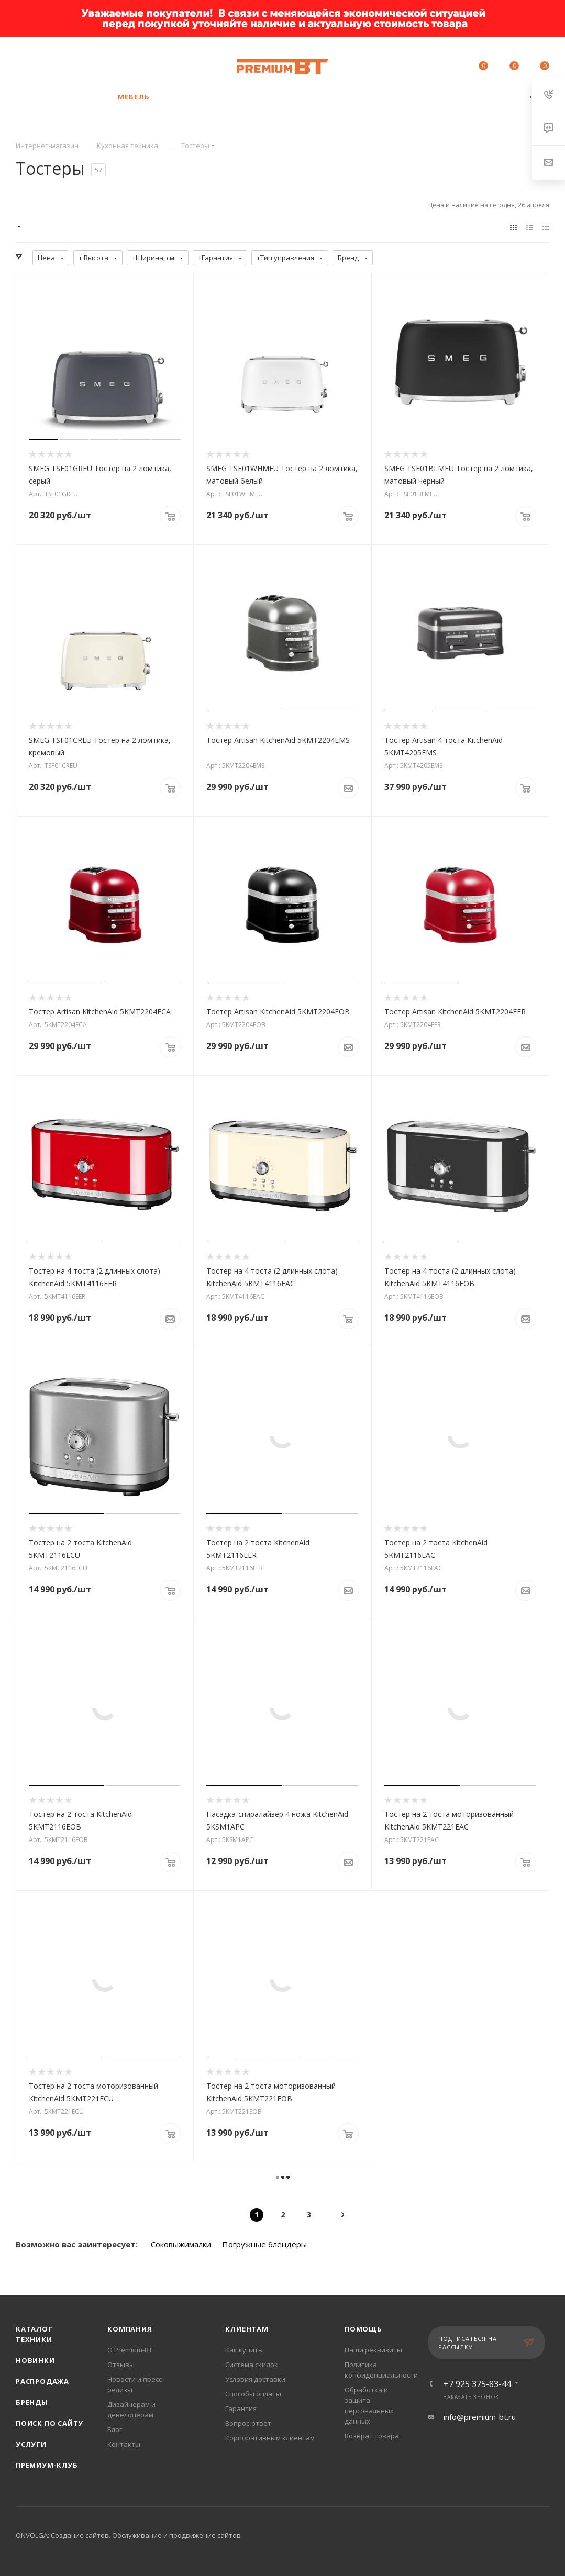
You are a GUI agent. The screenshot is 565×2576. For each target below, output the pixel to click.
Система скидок (251, 2364)
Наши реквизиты (373, 2350)
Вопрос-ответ (248, 2423)
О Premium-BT (129, 2350)
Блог (114, 2429)
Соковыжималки (181, 2244)
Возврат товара (372, 2435)
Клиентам (246, 2329)
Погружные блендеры (264, 2244)
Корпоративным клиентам (270, 2438)
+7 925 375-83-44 (97, 61)
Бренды (32, 2402)
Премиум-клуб (47, 2465)
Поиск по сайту (49, 2423)
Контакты (123, 2444)
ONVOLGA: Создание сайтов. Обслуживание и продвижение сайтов (128, 2535)
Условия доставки (255, 2379)
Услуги (31, 2444)
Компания (129, 2329)
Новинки (35, 2360)
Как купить (243, 2350)
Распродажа (42, 2381)
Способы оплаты (253, 2394)
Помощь (363, 2329)
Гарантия (241, 2408)
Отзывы (121, 2364)
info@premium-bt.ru (480, 2417)
